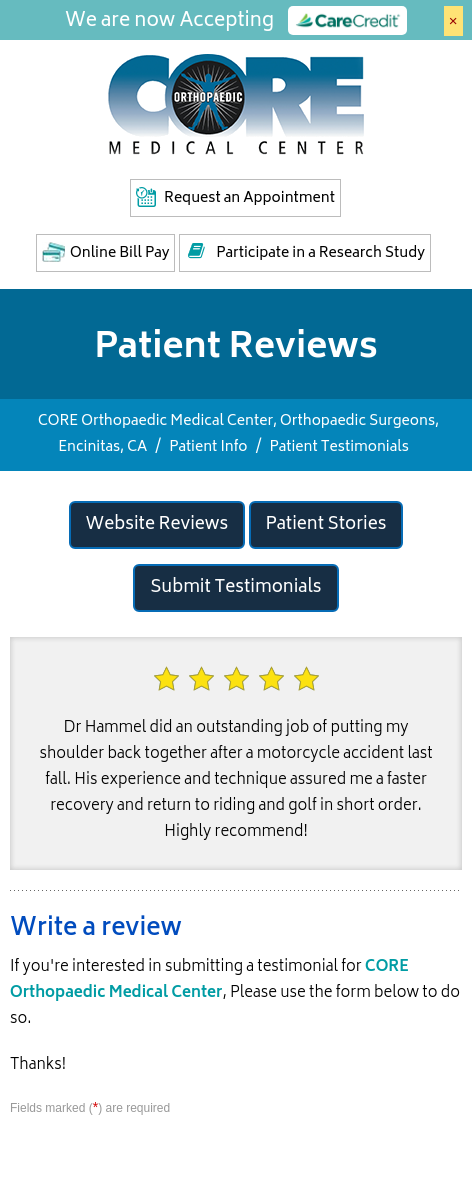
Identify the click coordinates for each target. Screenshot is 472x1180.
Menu (446, 73)
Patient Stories (326, 525)
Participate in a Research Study (320, 253)
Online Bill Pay (119, 253)
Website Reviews (157, 525)
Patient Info (208, 447)
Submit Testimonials (235, 588)
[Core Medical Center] (236, 103)
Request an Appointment (249, 198)
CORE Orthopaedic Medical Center (209, 980)
